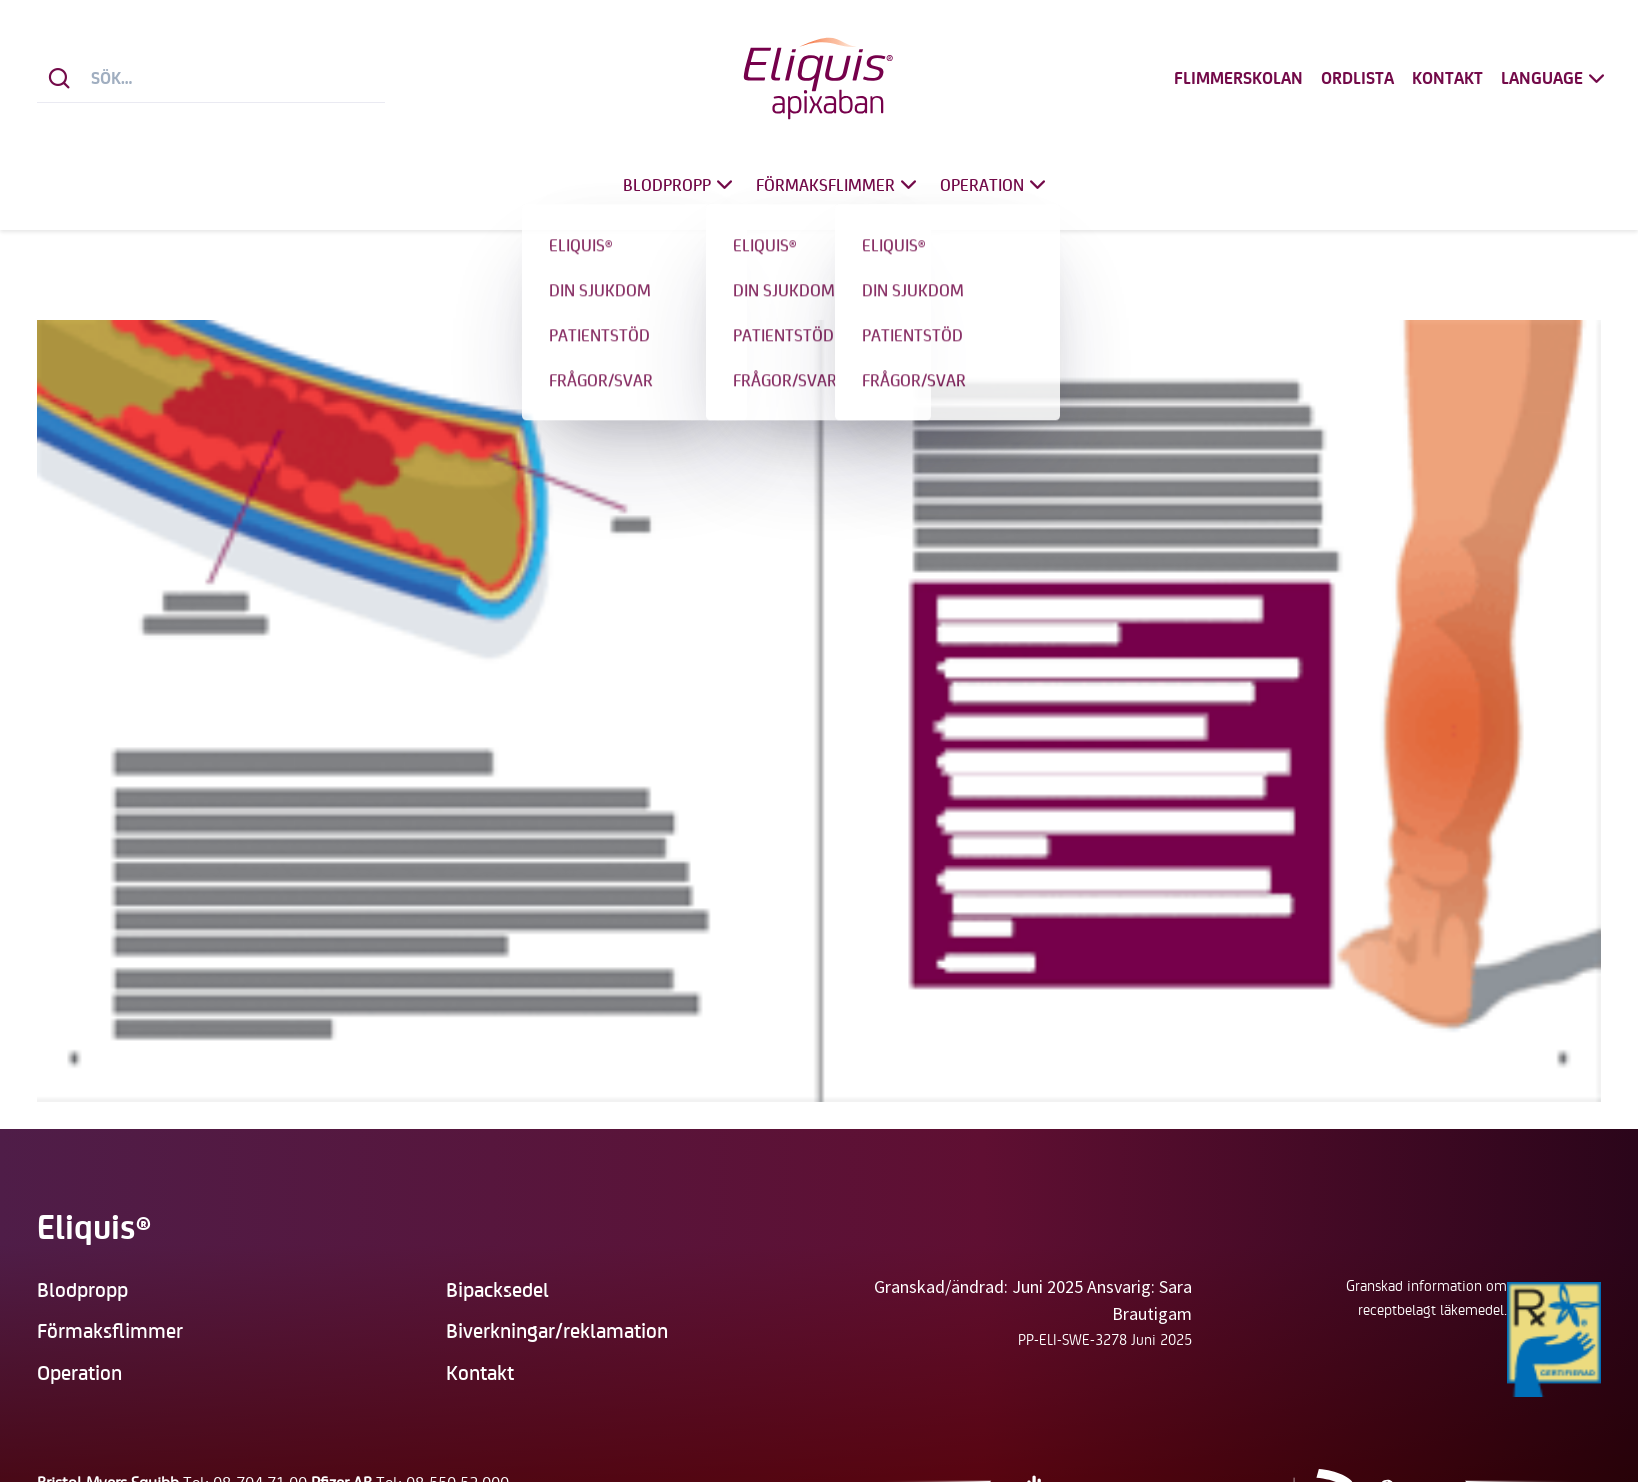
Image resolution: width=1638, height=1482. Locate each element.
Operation (995, 184)
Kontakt (1447, 78)
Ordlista (1357, 78)
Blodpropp (680, 184)
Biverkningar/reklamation (557, 1329)
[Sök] (59, 78)
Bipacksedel (497, 1288)
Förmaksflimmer (839, 184)
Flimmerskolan (1238, 78)
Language (1555, 78)
